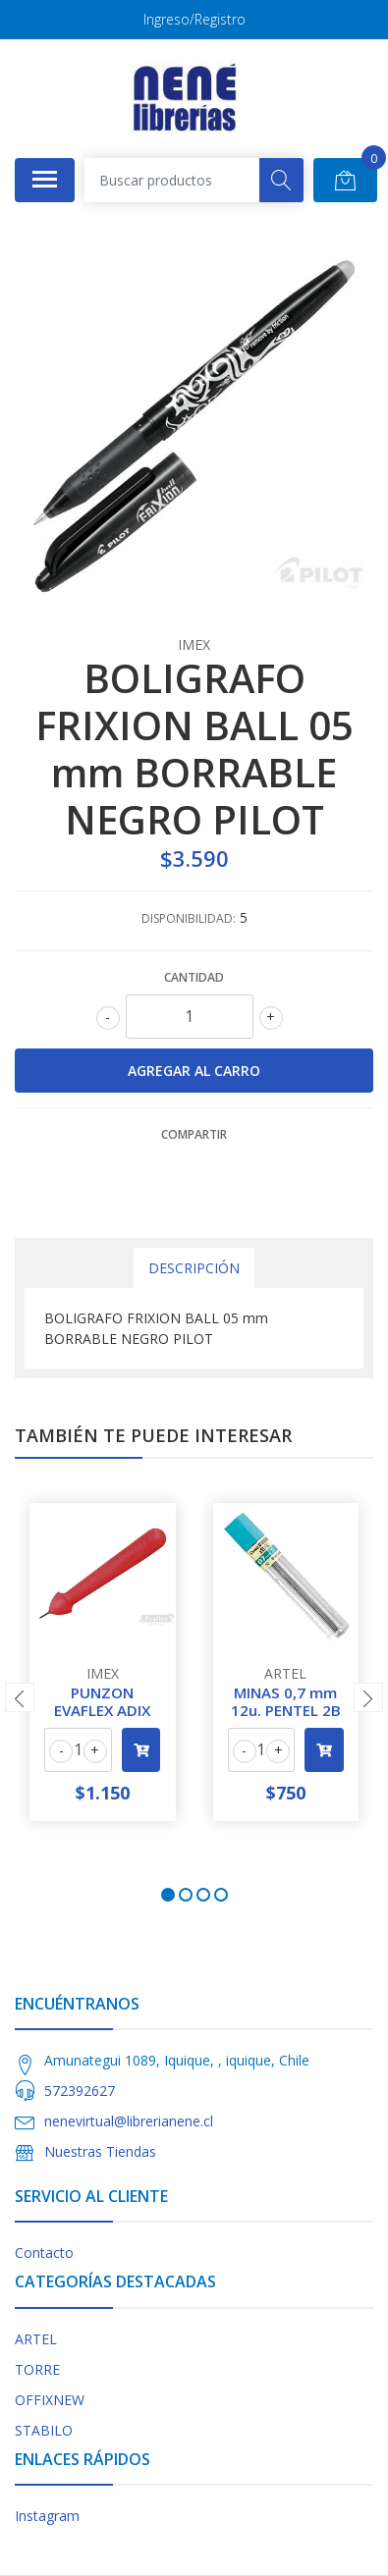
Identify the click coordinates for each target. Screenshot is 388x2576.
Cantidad (194, 977)
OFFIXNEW (49, 2399)
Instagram (47, 2515)
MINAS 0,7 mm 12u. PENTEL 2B (286, 1701)
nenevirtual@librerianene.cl (128, 2121)
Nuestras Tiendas (100, 2151)
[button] (168, 1895)
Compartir (194, 1134)
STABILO (44, 2430)
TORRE (37, 2369)
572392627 (79, 2090)
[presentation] (19, 1697)
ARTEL (36, 2339)
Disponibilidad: (188, 918)
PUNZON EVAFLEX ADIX (102, 1701)
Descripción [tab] (194, 1268)
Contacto (44, 2252)
